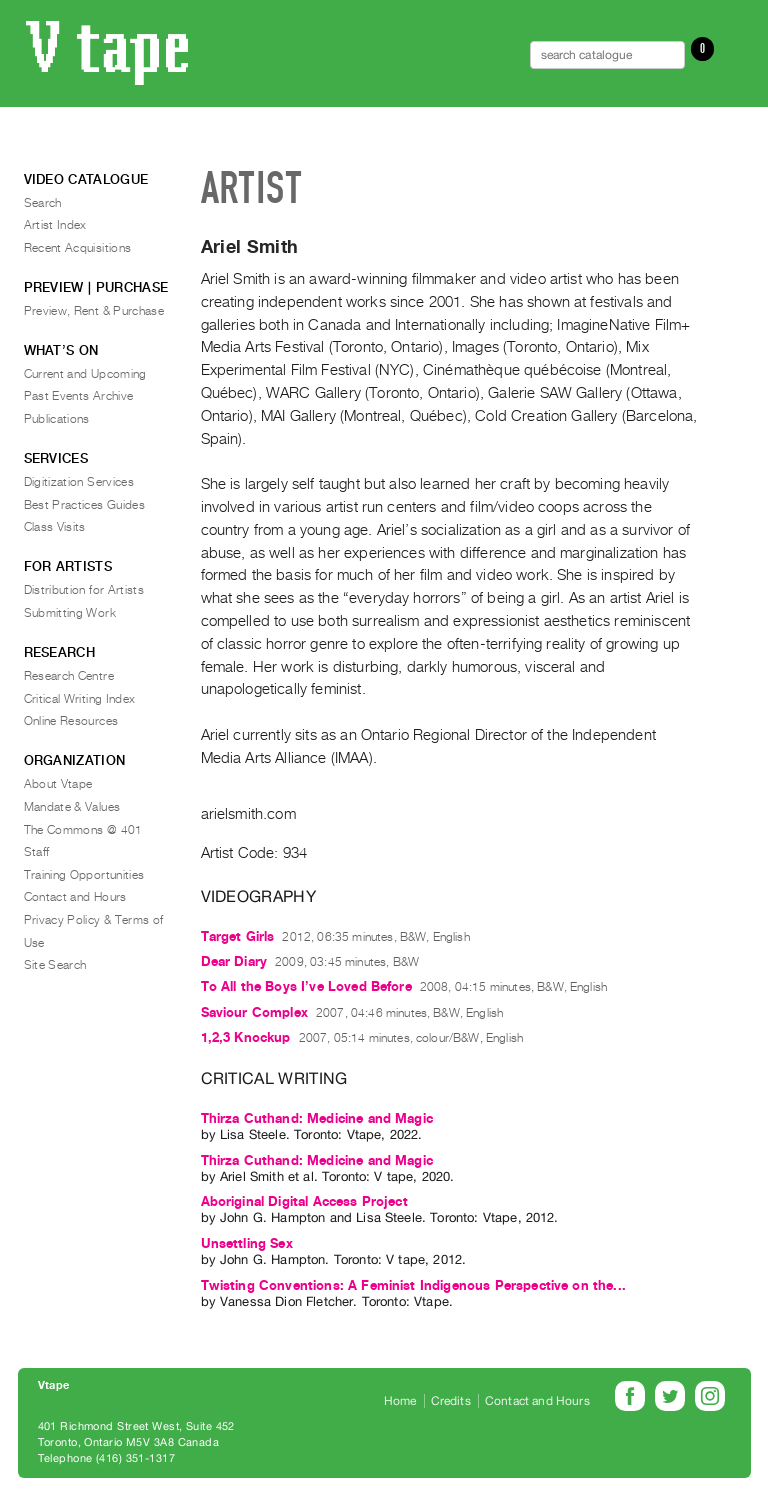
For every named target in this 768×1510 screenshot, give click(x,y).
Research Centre (69, 676)
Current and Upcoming (85, 374)
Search (43, 203)
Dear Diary (234, 961)
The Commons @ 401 (83, 830)
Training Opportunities (84, 875)
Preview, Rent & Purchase (94, 311)
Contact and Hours (75, 897)
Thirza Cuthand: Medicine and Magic (317, 1118)
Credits (451, 1401)
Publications (57, 419)
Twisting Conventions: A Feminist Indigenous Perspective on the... (413, 1285)
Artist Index (55, 225)
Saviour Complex (254, 1012)
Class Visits (55, 527)
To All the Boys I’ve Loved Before (306, 986)
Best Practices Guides (85, 505)
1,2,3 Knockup (246, 1037)
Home (400, 1401)
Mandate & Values (72, 807)
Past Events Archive (79, 396)
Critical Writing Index (80, 699)
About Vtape (58, 784)
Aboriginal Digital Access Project (304, 1201)
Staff (37, 852)
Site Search (55, 965)
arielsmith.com (248, 814)
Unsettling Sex (247, 1243)
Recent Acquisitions (78, 248)
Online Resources (71, 721)
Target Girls (238, 936)
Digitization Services (79, 482)
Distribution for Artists (84, 590)
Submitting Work (70, 613)
